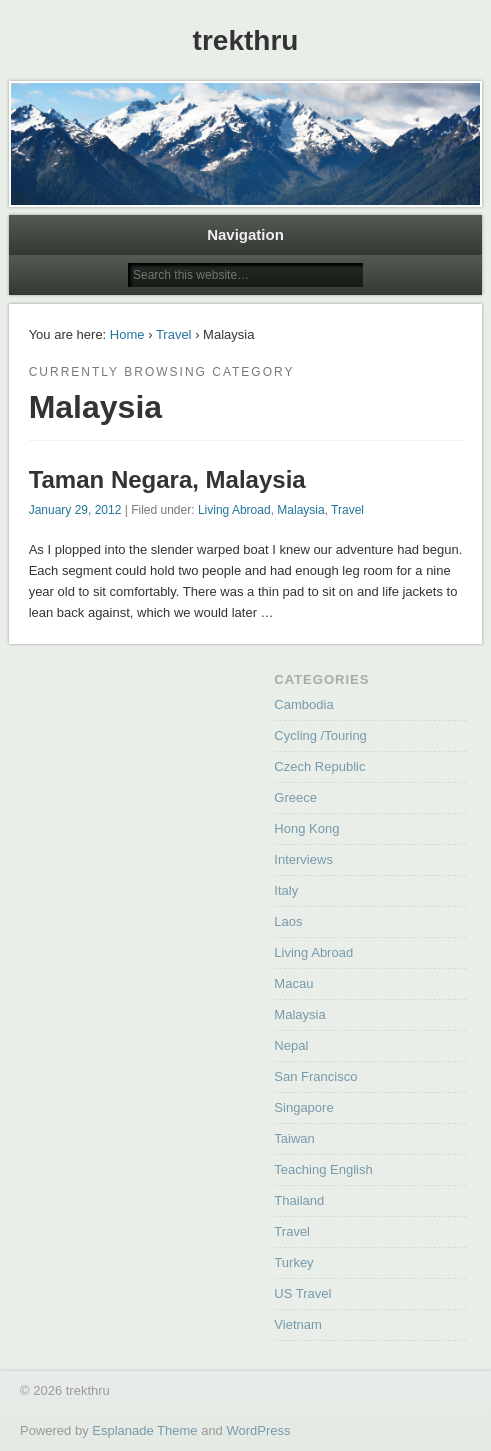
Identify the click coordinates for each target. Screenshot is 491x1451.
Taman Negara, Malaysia (167, 479)
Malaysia (300, 510)
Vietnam (297, 1324)
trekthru (246, 40)
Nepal (291, 1045)
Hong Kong (306, 828)
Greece (295, 797)
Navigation (245, 234)
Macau (293, 983)
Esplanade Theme (144, 1430)
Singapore (303, 1107)
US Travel (302, 1293)
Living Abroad (234, 510)
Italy (286, 890)
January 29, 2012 (75, 510)
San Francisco (315, 1076)
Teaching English (323, 1169)
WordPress (258, 1430)
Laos (288, 921)
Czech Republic (319, 766)
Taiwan (294, 1138)
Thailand (299, 1200)
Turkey (293, 1262)
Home (127, 334)
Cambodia (303, 704)
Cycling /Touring (320, 735)
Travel (174, 334)
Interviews (303, 859)
